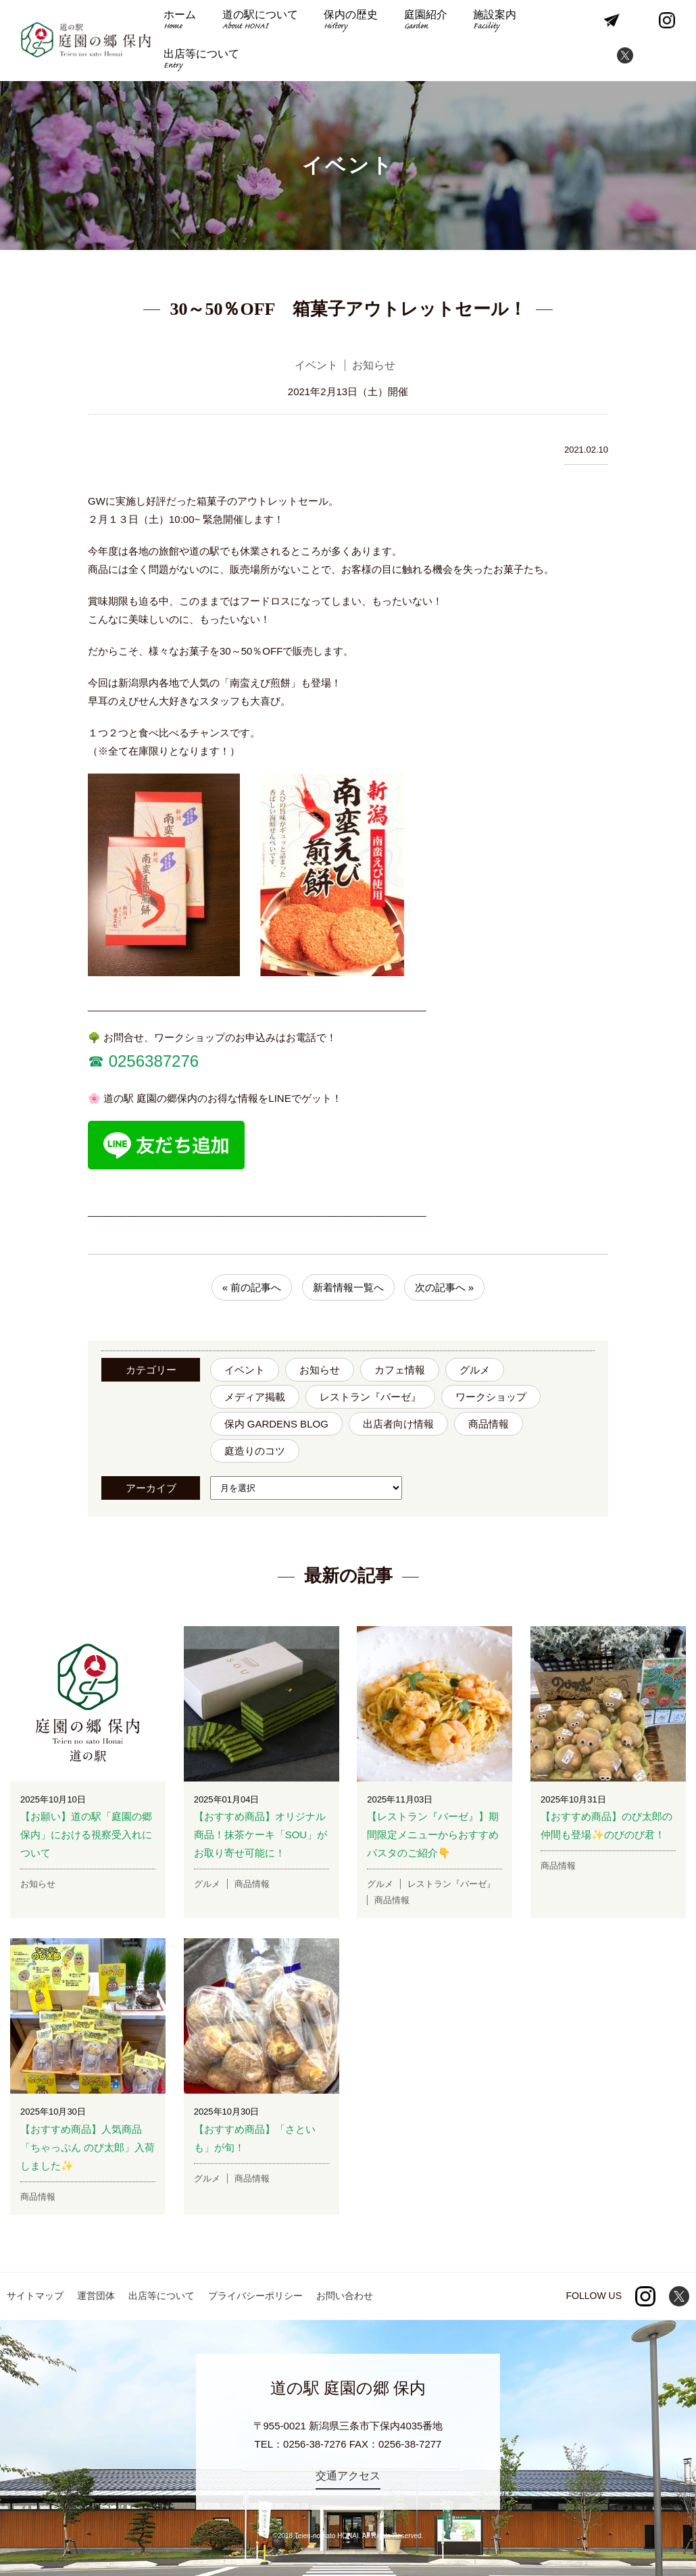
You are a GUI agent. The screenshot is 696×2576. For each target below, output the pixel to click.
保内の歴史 (351, 21)
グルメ (474, 1369)
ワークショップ (490, 1397)
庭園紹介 (425, 21)
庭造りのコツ (254, 1451)
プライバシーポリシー (255, 2295)
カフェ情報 (399, 1369)
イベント (244, 1369)
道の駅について (260, 21)
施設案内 (494, 21)
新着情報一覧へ (348, 1287)
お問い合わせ (344, 2295)
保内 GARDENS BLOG (276, 1424)
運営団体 (96, 2295)
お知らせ (319, 1369)
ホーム (180, 21)
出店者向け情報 (398, 1424)
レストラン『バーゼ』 (370, 1397)
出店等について (201, 60)
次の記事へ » (444, 1287)
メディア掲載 (254, 1397)
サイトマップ (35, 2295)
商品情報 (488, 1424)
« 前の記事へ (252, 1287)
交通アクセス (348, 2475)
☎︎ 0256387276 (143, 1061)
